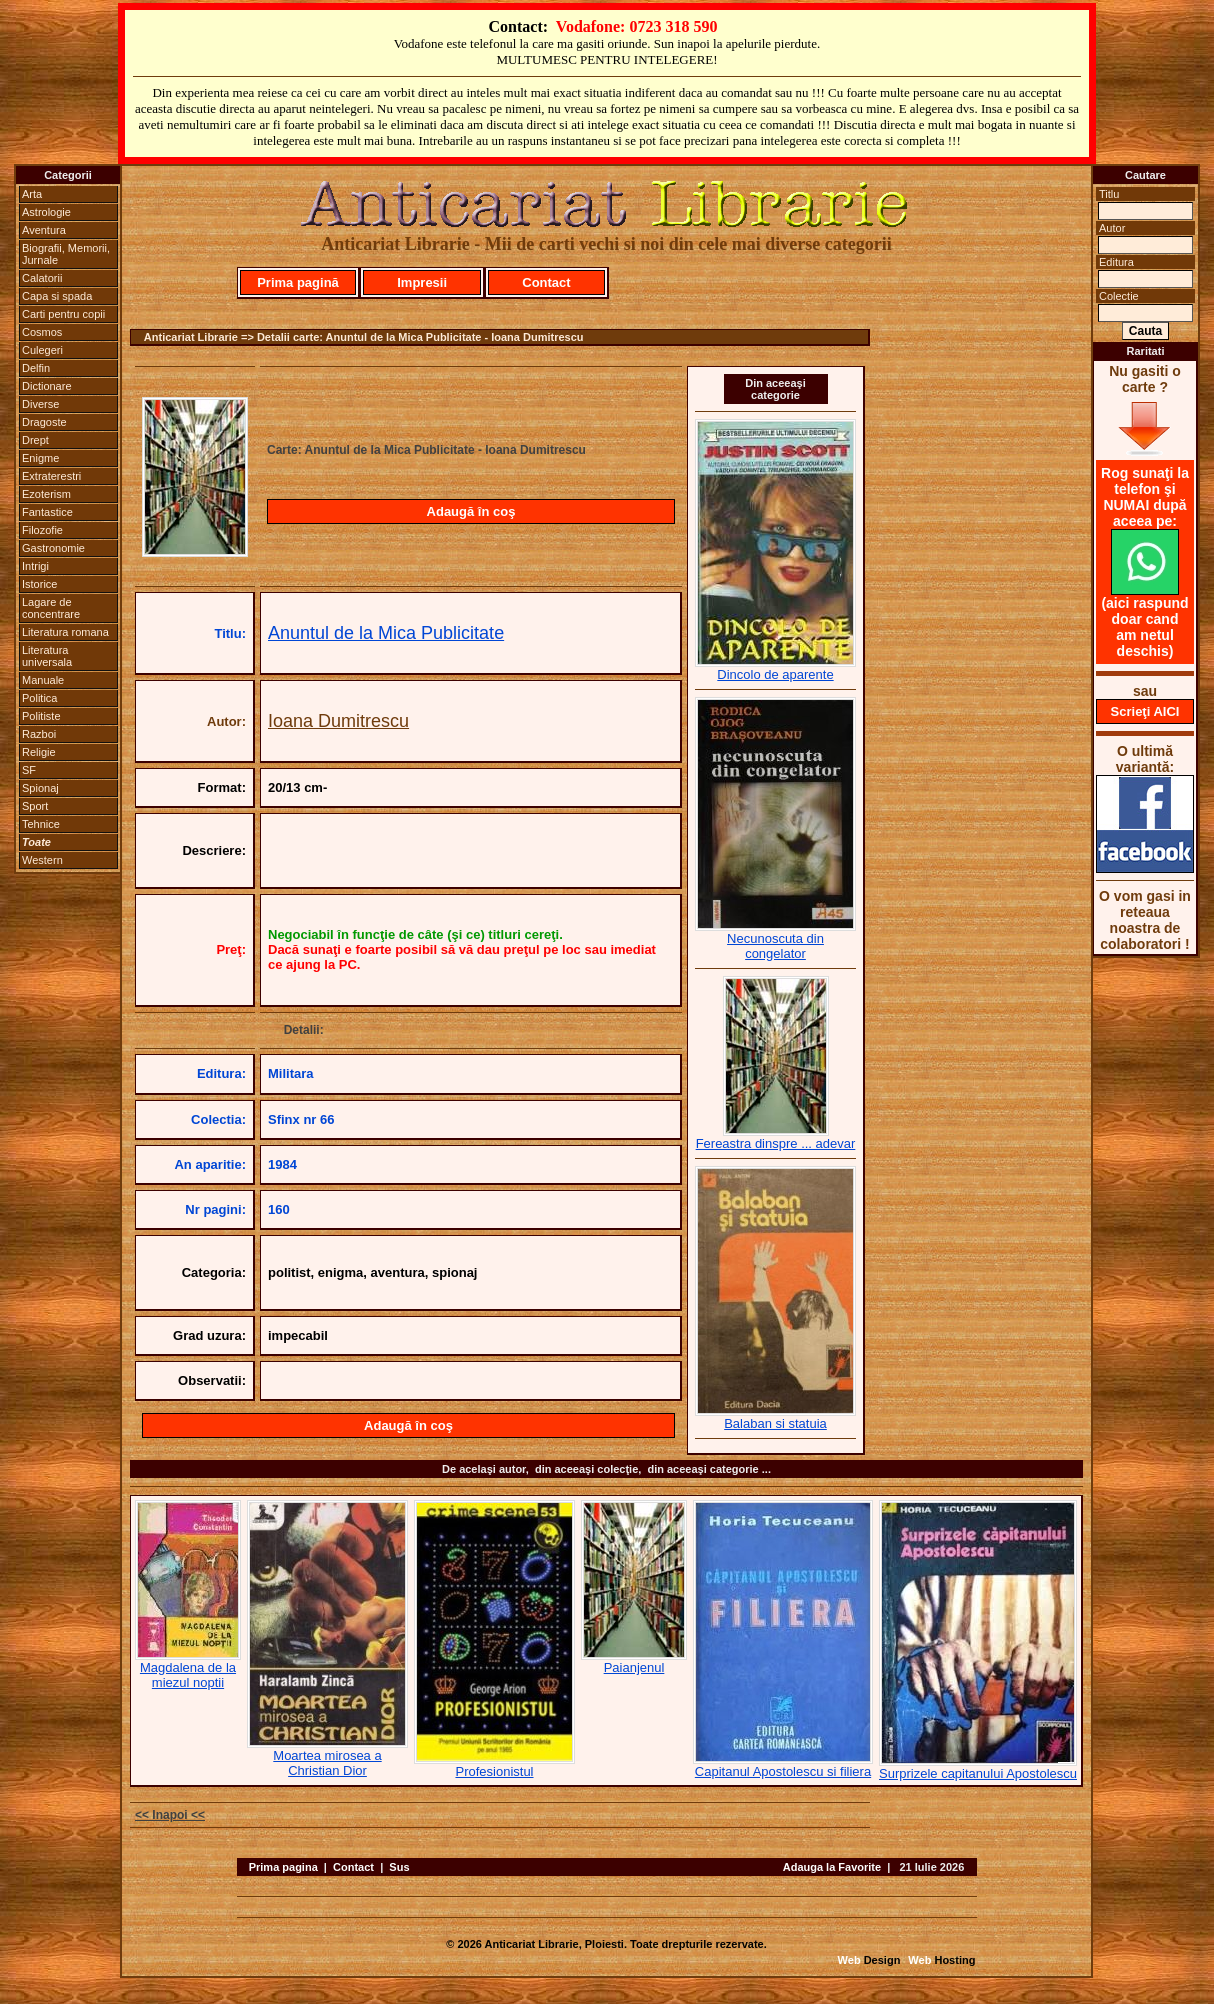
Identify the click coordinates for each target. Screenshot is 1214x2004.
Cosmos (42, 332)
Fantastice (47, 512)
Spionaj (40, 788)
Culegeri (42, 350)
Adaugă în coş (471, 511)
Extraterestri (51, 476)
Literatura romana (65, 632)
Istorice (39, 584)
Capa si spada (57, 296)
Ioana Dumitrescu (338, 721)
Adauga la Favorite (832, 1867)
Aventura (44, 230)
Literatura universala (47, 656)
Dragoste (44, 422)
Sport (35, 806)
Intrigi (35, 566)
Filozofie (42, 530)
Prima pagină (298, 282)
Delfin (36, 368)
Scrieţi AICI (1145, 711)
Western (42, 860)
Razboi (39, 734)
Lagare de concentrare (51, 608)
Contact (546, 282)
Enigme (40, 458)
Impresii (422, 282)
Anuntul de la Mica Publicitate (386, 633)
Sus (399, 1867)
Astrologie (46, 212)
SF (29, 770)
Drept (35, 440)
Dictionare (47, 386)
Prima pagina (283, 1867)
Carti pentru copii (63, 314)
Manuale (43, 680)
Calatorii (42, 278)
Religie (39, 752)
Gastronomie (53, 548)
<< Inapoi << (170, 1815)
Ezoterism (46, 494)
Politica (39, 698)
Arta (32, 194)
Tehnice (41, 824)
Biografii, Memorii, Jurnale (66, 254)
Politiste (41, 716)
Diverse (40, 404)
